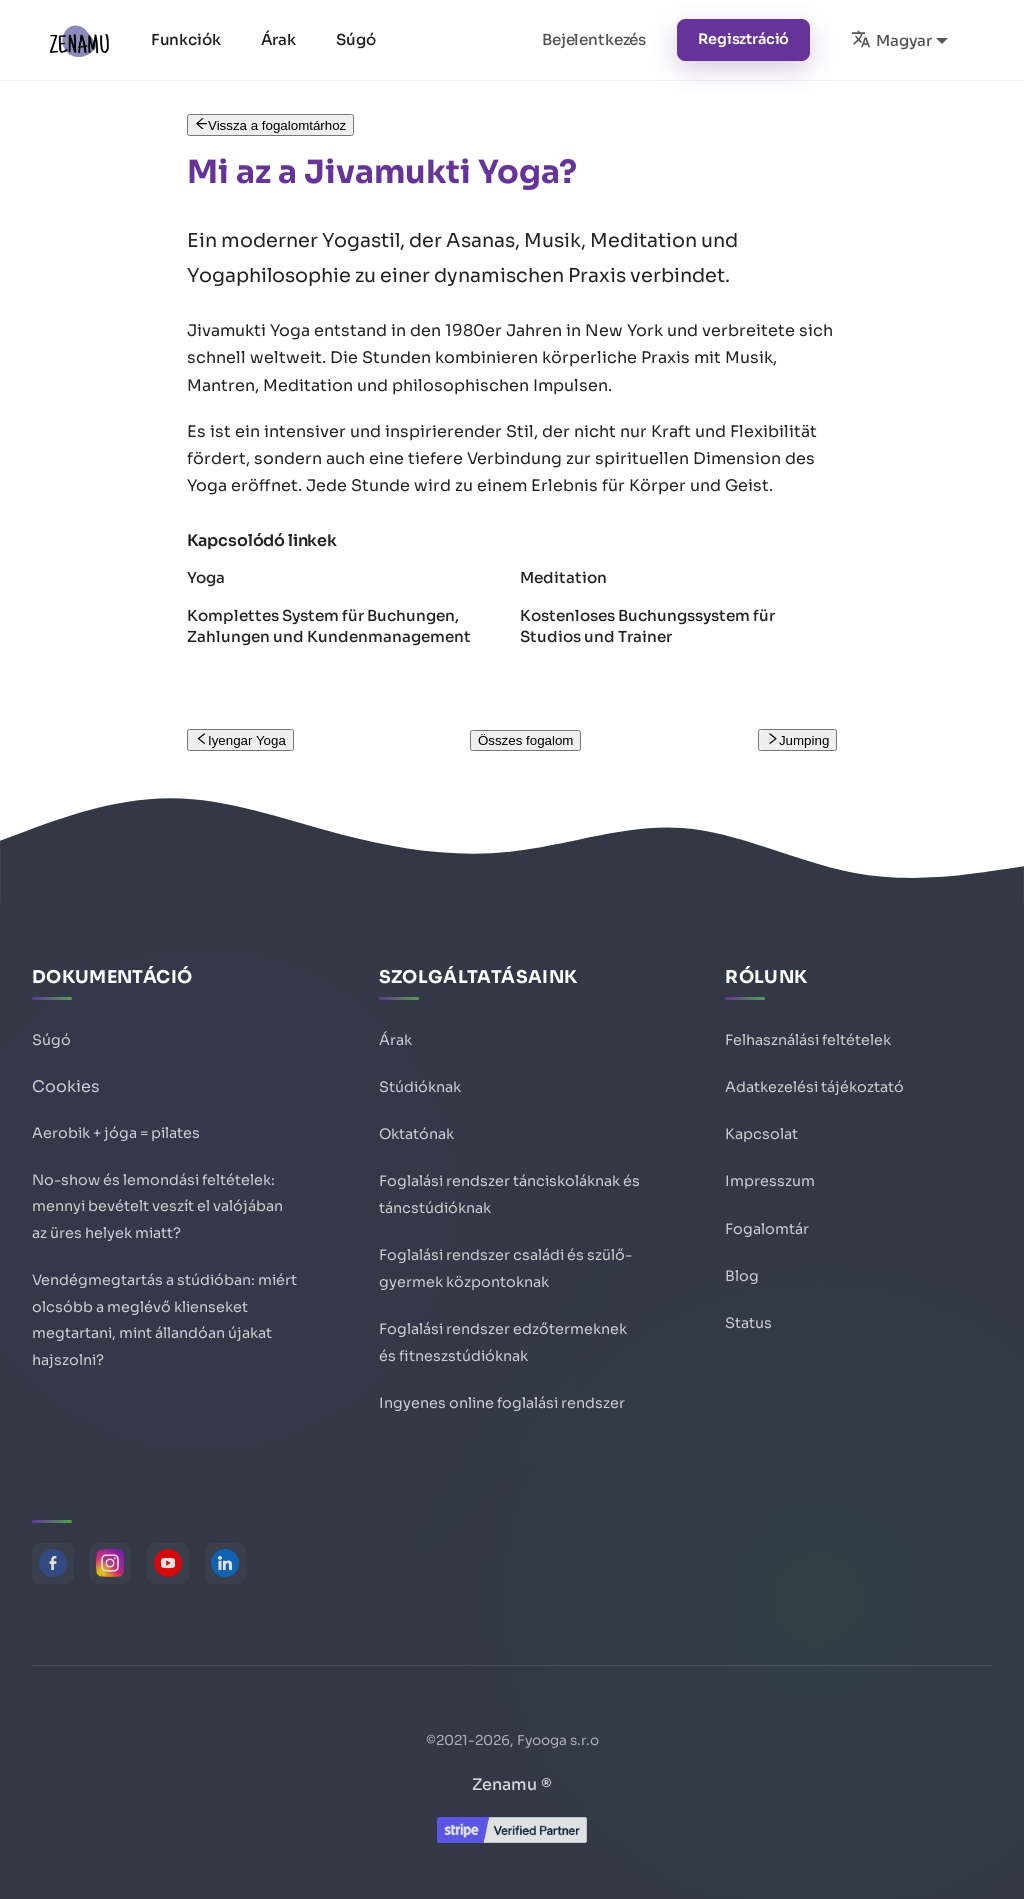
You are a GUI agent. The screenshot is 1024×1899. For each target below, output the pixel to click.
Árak (279, 39)
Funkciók (187, 39)
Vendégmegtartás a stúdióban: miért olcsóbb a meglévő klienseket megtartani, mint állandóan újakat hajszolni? (164, 1316)
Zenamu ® (512, 1784)
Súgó (356, 39)
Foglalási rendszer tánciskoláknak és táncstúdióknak (509, 1185)
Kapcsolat (761, 1123)
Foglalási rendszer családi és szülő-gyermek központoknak (505, 1262)
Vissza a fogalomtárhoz (271, 125)
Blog (742, 1267)
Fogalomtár (767, 1219)
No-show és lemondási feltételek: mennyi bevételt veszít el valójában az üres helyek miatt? (157, 1196)
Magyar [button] (891, 39)
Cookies (66, 1073)
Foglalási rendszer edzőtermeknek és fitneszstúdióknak (503, 1338)
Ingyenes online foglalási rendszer (502, 1401)
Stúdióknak (420, 1075)
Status (748, 1315)
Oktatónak (416, 1123)
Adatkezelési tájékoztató (814, 1075)
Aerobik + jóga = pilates (116, 1119)
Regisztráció (743, 39)
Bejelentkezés (594, 39)
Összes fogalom (526, 740)
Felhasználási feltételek (808, 1027)
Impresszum (770, 1171)
